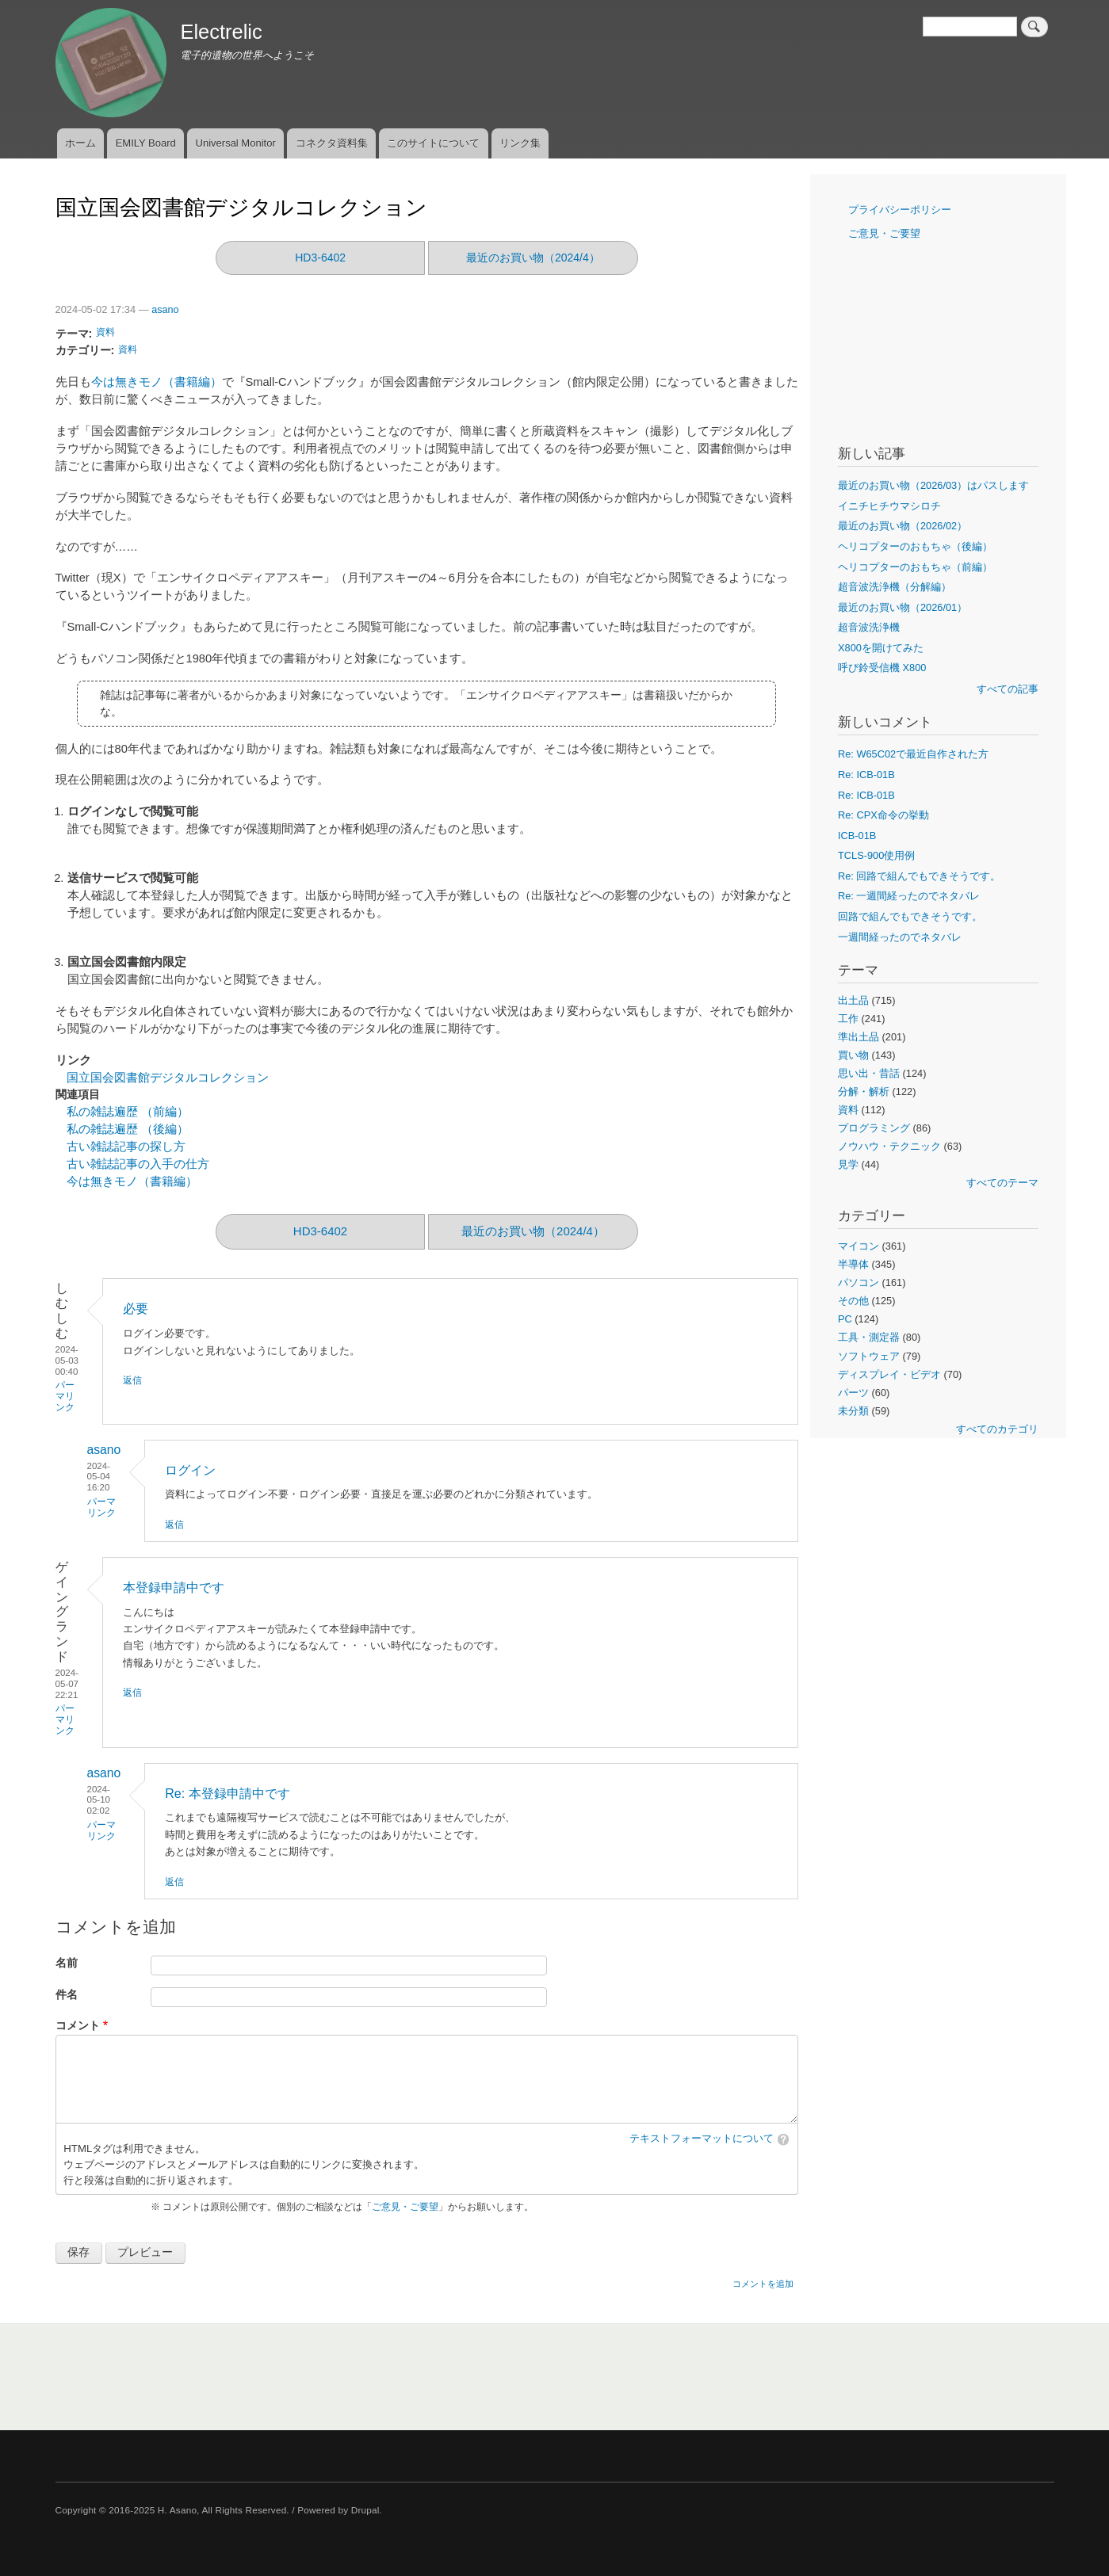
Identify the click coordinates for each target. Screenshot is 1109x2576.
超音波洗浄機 (869, 627)
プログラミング (874, 1128)
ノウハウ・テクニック (889, 1146)
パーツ (853, 1393)
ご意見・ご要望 (405, 2207)
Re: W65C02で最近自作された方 (913, 754)
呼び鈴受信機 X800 (882, 668)
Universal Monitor (236, 143)
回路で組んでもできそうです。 (910, 916)
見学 (848, 1164)
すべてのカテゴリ (997, 1429)
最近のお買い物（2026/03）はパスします (933, 485)
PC (845, 1319)
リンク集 (520, 143)
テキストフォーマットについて (701, 2138)
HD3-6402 (320, 257)
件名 (66, 1995)
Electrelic (221, 32)
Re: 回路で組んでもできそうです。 (919, 876)
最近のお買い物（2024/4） (533, 257)
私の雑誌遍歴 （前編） (128, 1111)
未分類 (853, 1411)
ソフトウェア (869, 1356)
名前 (66, 1963)
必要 (135, 1308)
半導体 (853, 1264)
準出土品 (858, 1037)
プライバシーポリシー (899, 210)
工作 (848, 1019)
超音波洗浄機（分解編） (894, 587)
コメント (77, 2026)
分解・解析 (863, 1091)
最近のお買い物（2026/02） (902, 526)
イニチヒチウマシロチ (889, 506)
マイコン (858, 1246)
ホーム (80, 143)
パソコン (858, 1282)
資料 (105, 332)
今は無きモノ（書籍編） (156, 382)
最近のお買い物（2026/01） (902, 607)
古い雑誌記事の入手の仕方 (138, 1164)
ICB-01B (857, 835)
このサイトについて (433, 143)
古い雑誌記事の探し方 (126, 1146)
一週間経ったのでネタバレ (900, 937)
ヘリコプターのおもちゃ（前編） (915, 567)
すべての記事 (1007, 689)
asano (164, 309)
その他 (853, 1301)
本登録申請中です (173, 1587)
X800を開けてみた (881, 648)
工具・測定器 (869, 1337)
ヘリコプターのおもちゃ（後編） (915, 546)
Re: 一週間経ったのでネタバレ (909, 896)
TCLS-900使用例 (876, 855)
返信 (132, 1380)
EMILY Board (146, 143)
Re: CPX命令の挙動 (883, 815)
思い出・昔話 (869, 1073)
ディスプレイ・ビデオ (889, 1374)
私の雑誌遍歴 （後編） (128, 1129)
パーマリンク (65, 1396)
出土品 (853, 1000)
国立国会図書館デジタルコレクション (168, 1077)
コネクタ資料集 (332, 143)
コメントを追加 (763, 2283)
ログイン (190, 1470)
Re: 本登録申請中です (227, 1793)
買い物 (853, 1055)
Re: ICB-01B (866, 774)
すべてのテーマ (1002, 1183)
